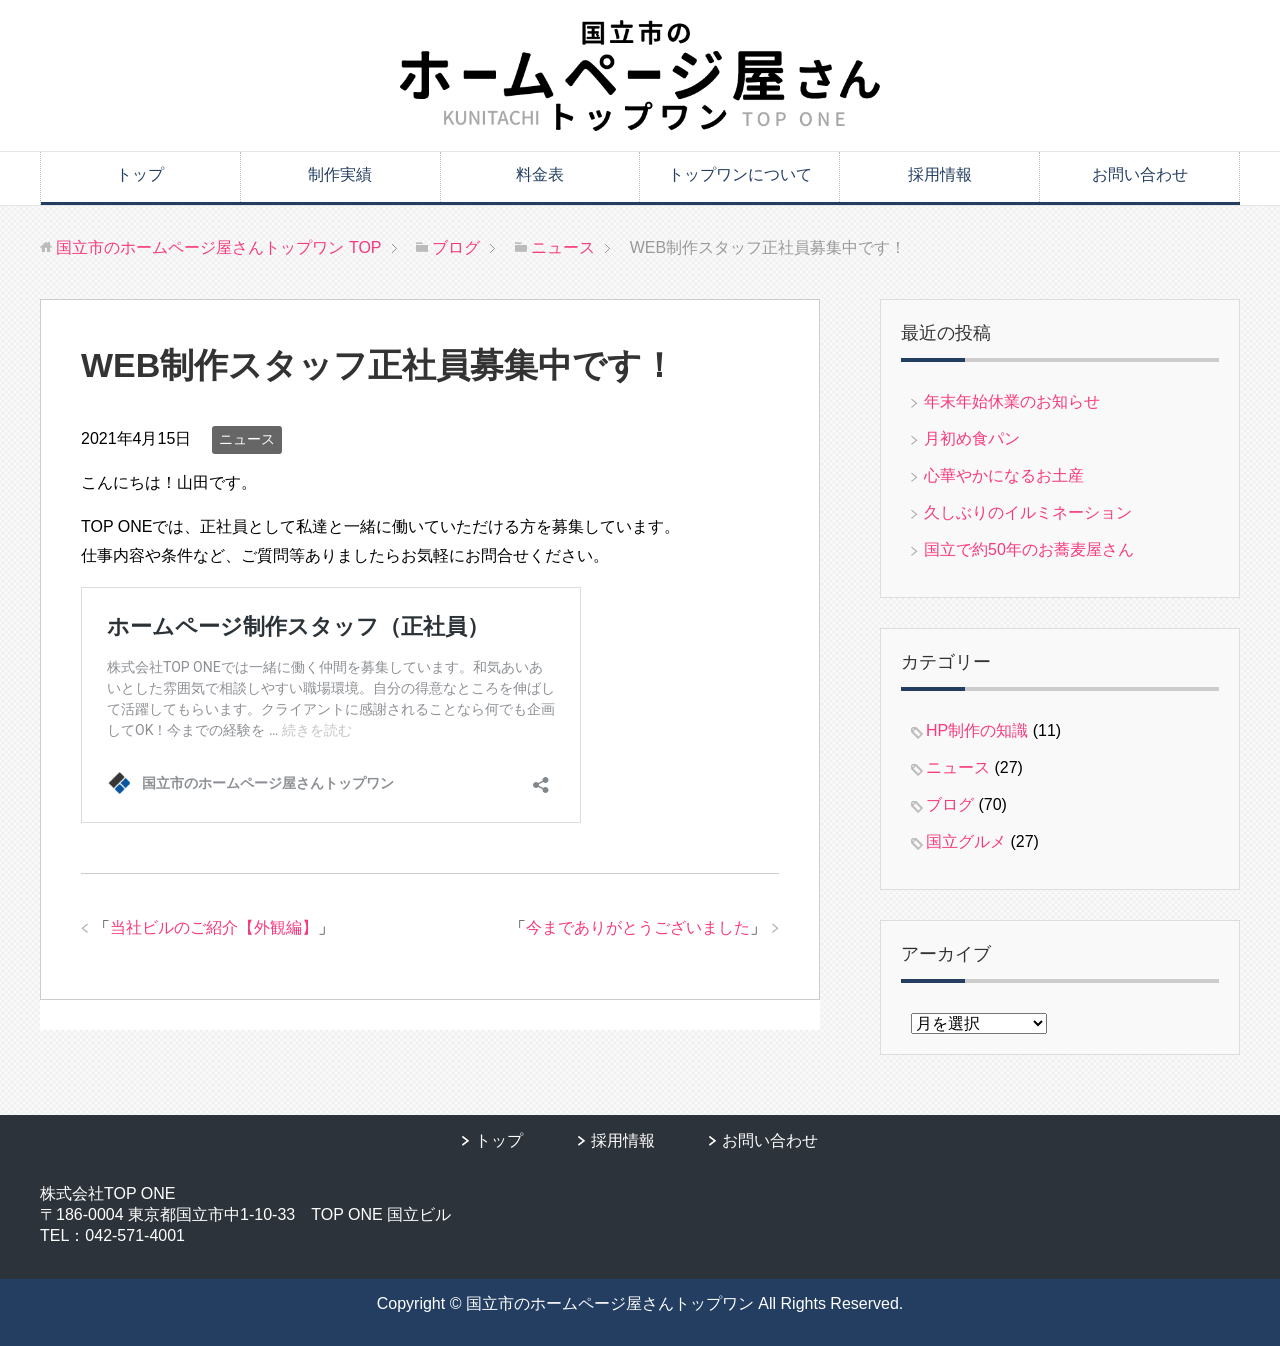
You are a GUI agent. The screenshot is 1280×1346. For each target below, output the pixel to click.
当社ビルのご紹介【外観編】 (214, 927)
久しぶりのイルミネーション (1028, 512)
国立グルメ (966, 841)
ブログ (950, 804)
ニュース (247, 439)
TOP (218, 247)
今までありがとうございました (638, 927)
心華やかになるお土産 (1004, 475)
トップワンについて (740, 174)
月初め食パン (972, 438)
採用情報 (940, 174)
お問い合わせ (1140, 174)
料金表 (540, 174)
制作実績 (340, 174)
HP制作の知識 (977, 730)
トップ (140, 174)
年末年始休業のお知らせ (1012, 401)
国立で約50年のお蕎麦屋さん (1029, 549)
